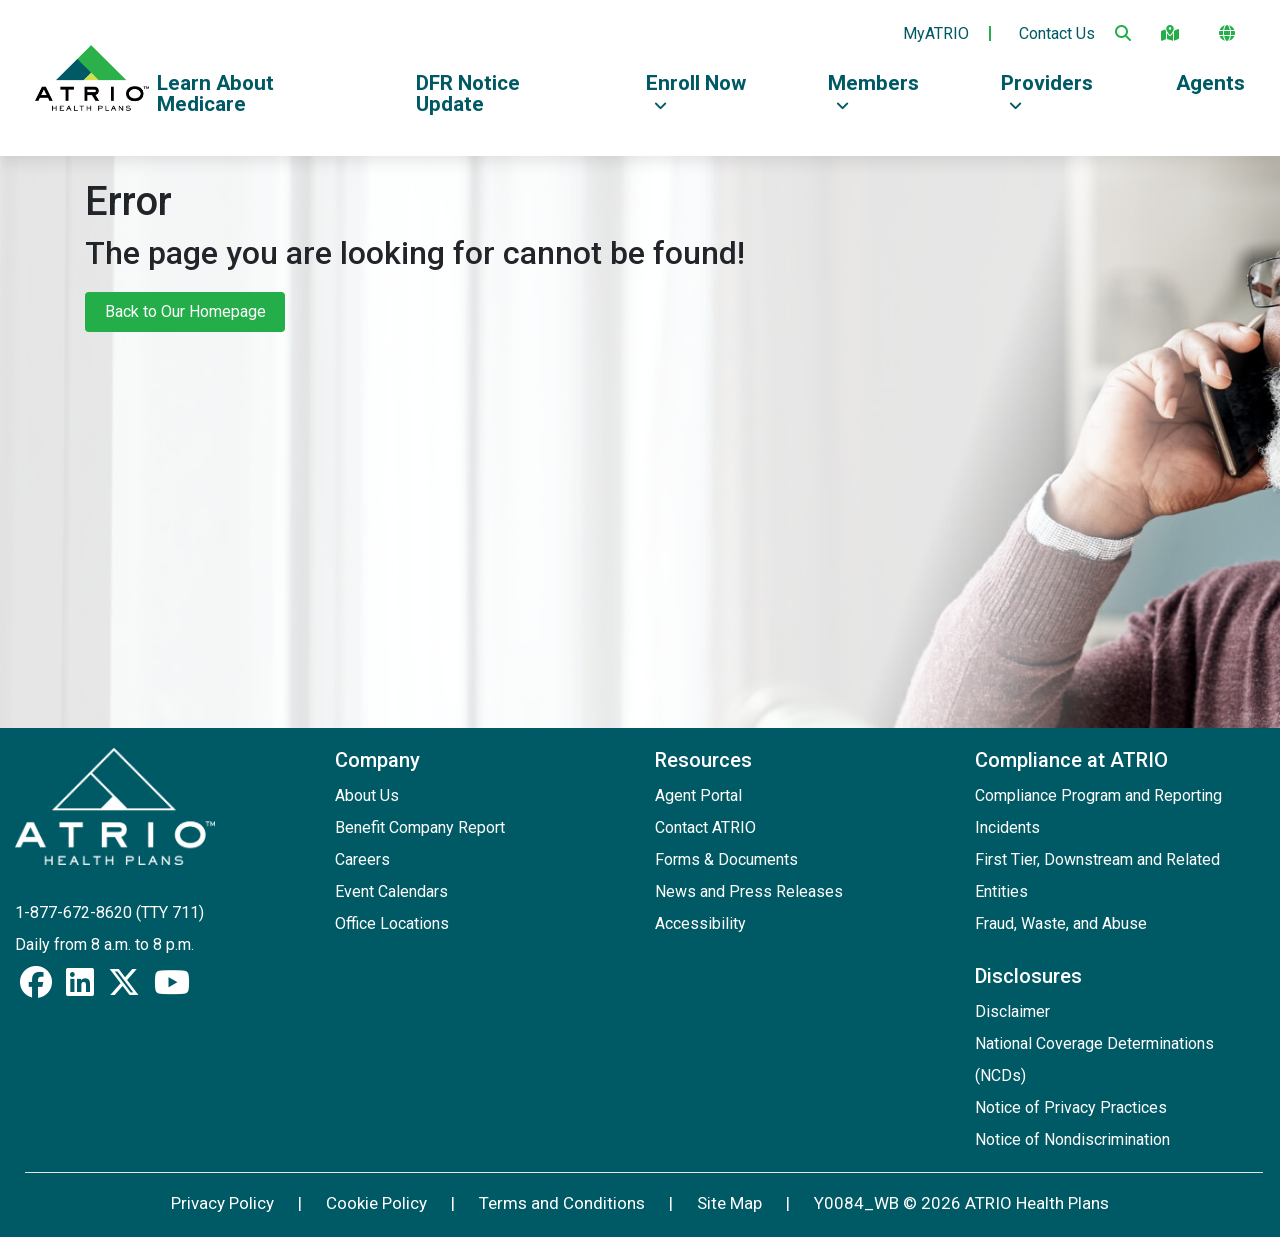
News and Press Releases (749, 891)
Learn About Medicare (215, 93)
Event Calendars (391, 891)
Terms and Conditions (562, 1203)
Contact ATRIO (705, 827)
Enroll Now (696, 92)
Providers (1047, 92)
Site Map (729, 1203)
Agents (1210, 83)
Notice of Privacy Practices (1071, 1107)
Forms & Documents (726, 859)
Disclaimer (1012, 1011)
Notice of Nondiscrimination (1072, 1139)
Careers (362, 859)
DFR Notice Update (468, 93)
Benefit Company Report (420, 827)
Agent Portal (698, 795)
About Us (367, 795)
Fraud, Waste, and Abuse (1061, 923)
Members (873, 92)
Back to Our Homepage (185, 311)
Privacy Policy (222, 1203)
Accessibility (700, 923)
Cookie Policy (376, 1203)
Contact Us (1057, 34)
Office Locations (392, 923)
